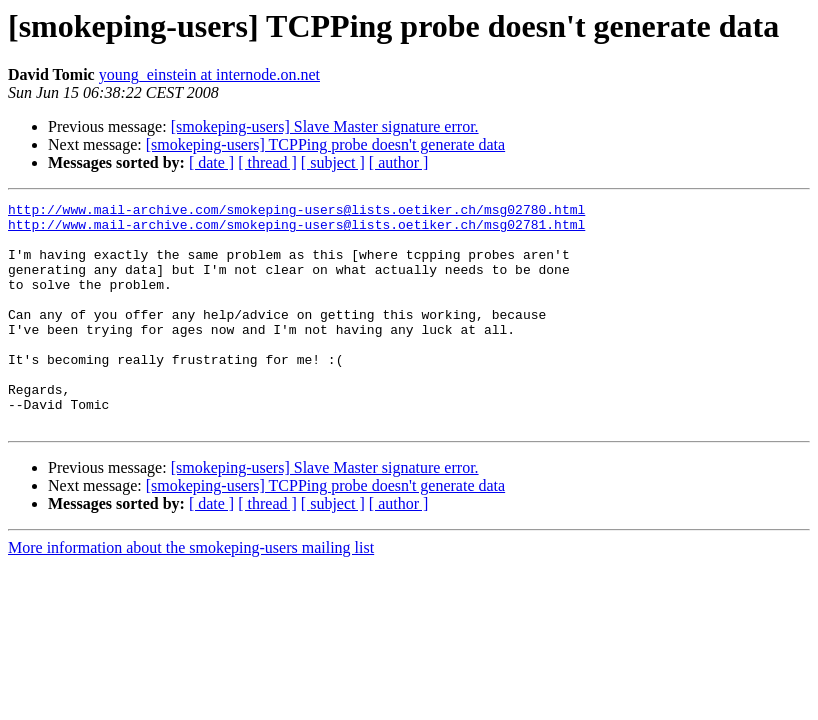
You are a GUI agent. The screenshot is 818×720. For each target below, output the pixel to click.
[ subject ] (333, 162)
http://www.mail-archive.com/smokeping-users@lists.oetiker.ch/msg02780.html (296, 212)
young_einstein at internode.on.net (209, 74)
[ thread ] (267, 162)
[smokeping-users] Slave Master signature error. (325, 126)
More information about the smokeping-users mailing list (191, 592)
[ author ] (399, 162)
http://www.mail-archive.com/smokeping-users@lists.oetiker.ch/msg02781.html (296, 230)
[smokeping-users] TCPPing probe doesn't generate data (325, 144)
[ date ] (211, 162)
